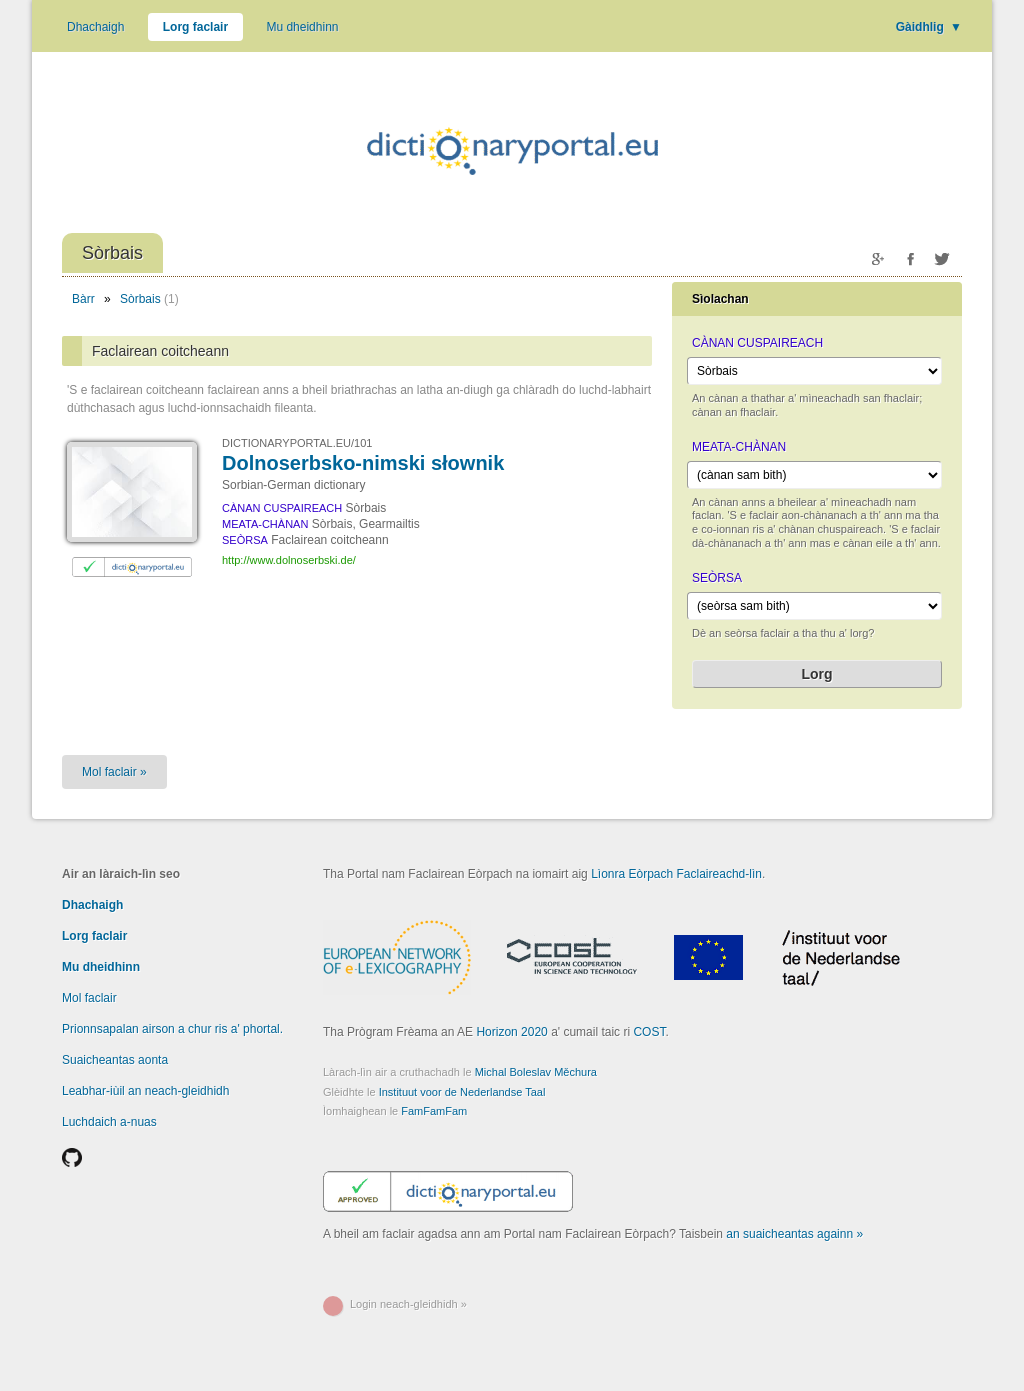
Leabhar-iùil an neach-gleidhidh (145, 1091)
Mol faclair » (114, 772)
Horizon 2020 (511, 1032)
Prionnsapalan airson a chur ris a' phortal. (172, 1029)
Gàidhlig (929, 27)
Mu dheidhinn (302, 27)
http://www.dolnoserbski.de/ (289, 560)
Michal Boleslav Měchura (536, 1072)
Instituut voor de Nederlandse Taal (462, 1092)
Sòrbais (140, 299)
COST (649, 1032)
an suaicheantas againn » (794, 1234)
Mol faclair (89, 998)
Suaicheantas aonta (115, 1060)
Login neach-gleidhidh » (408, 1304)
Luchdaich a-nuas (109, 1122)
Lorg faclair (195, 27)
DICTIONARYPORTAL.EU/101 (297, 443)
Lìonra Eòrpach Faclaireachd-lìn (676, 874)
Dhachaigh (95, 27)
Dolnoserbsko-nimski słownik (363, 463)
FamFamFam (434, 1111)
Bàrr (83, 299)
